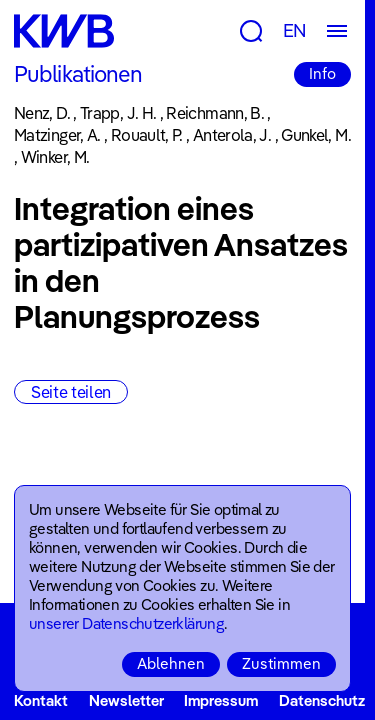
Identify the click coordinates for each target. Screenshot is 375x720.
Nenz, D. (42, 113)
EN (295, 30)
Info (322, 73)
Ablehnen (171, 663)
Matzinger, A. (57, 135)
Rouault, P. (147, 135)
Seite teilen (71, 392)
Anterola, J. (232, 135)
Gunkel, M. (316, 135)
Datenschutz (322, 700)
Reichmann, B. (215, 113)
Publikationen (78, 74)
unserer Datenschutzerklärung (126, 623)
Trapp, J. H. (118, 113)
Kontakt (41, 700)
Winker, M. (55, 157)
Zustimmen (281, 663)
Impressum (221, 700)
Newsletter (126, 700)
